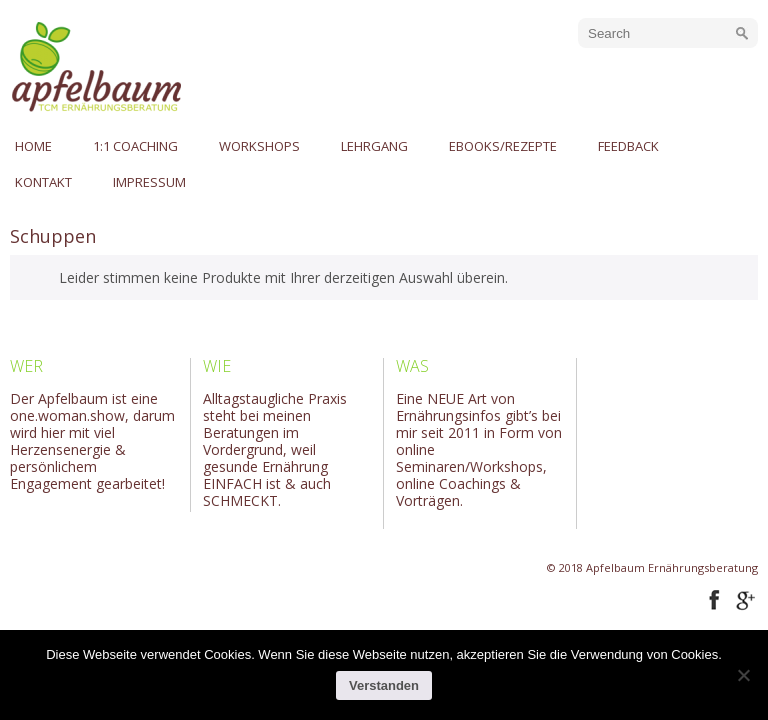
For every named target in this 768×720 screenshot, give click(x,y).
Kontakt (43, 182)
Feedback (628, 146)
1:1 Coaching (135, 146)
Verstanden (384, 685)
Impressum (149, 182)
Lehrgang (374, 146)
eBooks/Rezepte (503, 146)
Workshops (259, 146)
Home (33, 146)
